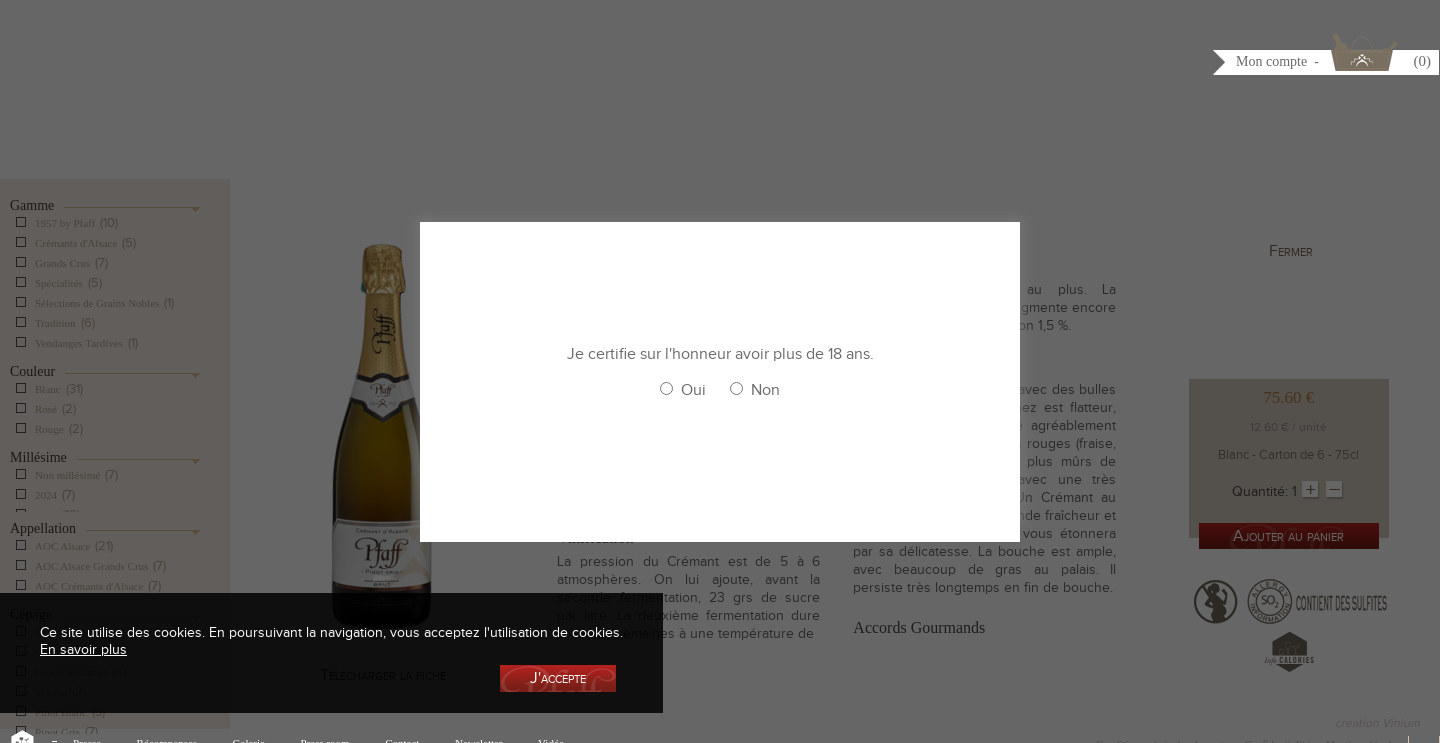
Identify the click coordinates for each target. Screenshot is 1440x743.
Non (765, 390)
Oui (693, 390)
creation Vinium (1377, 723)
